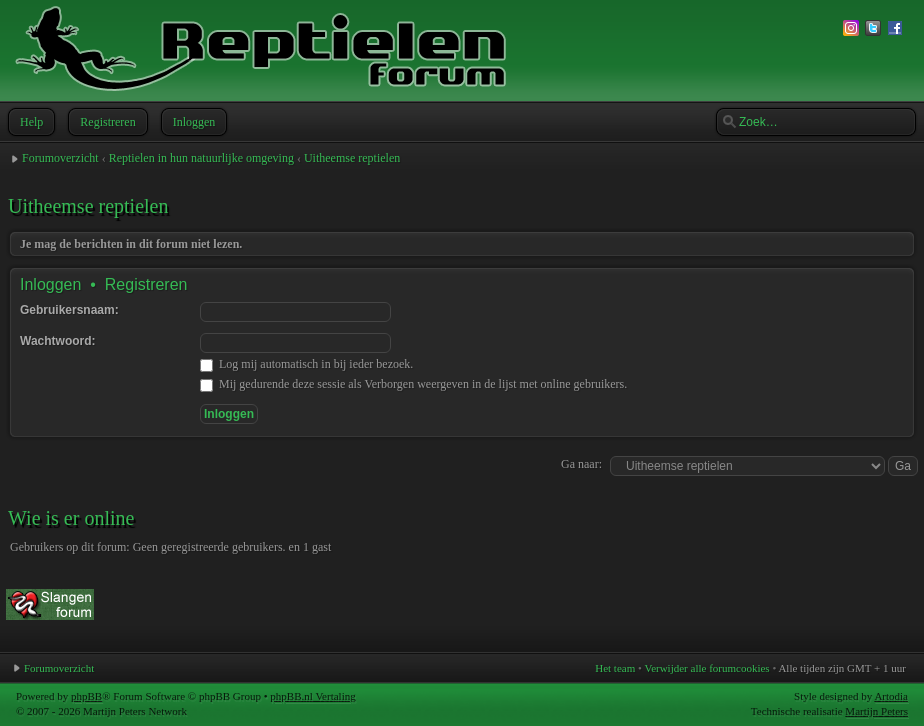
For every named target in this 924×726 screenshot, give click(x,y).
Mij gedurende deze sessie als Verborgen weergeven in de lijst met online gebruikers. (413, 384)
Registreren (105, 122)
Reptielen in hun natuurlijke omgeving (201, 158)
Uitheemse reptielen (352, 158)
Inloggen (192, 122)
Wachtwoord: (58, 341)
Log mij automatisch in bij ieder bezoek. (306, 364)
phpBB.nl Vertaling (312, 696)
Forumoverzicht (60, 158)
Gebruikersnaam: (69, 310)
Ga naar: (581, 464)
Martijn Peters (876, 711)
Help (29, 122)
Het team (615, 668)
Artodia (891, 696)
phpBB (86, 696)
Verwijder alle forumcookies (706, 668)
